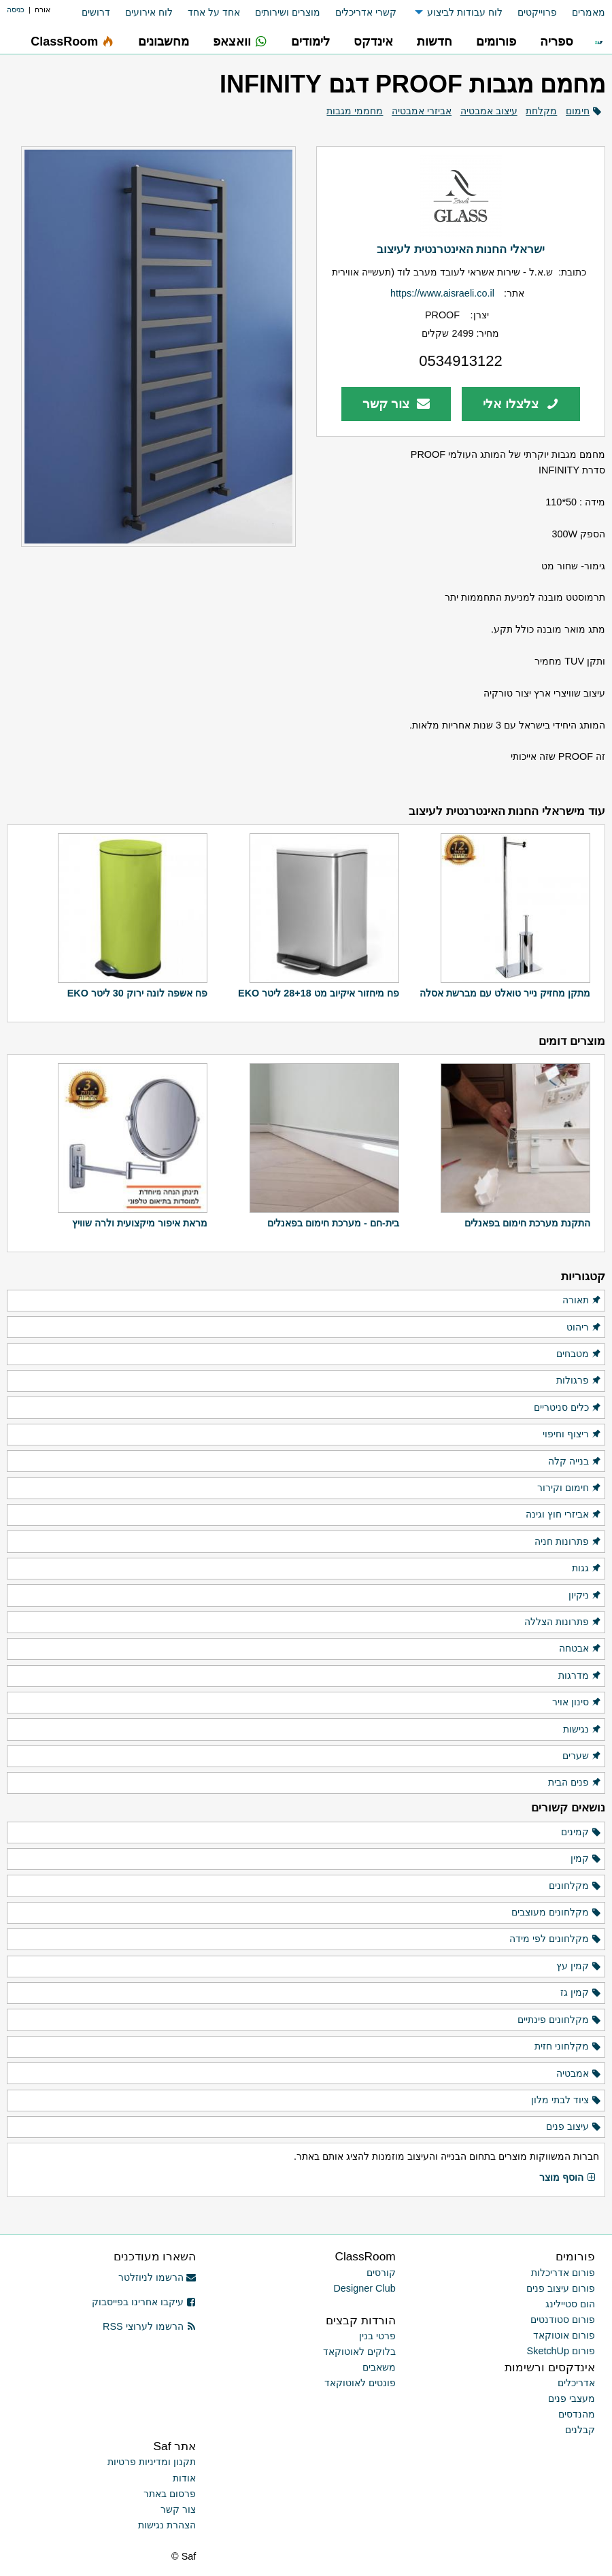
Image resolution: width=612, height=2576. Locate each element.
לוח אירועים (149, 12)
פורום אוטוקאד (564, 2335)
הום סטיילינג (570, 2303)
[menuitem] (581, 12)
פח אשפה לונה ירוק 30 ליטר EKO (137, 993)
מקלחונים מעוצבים (556, 1912)
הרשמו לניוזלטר (157, 2277)
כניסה (15, 9)
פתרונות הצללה (563, 1622)
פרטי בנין (377, 2335)
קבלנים (580, 2429)
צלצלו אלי (521, 404)
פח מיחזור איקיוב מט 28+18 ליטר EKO (318, 993)
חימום (578, 110)
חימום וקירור (569, 1488)
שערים (582, 1756)
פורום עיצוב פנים (560, 2288)
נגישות (582, 1729)
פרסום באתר (169, 2493)
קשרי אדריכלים (365, 12)
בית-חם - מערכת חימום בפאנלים (333, 1223)
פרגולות (579, 1380)
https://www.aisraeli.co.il (442, 293)
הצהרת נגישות (167, 2525)
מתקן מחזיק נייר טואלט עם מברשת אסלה (505, 993)
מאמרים (588, 12)
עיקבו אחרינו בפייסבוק (144, 2302)
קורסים (381, 2272)
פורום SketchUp (561, 2350)
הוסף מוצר (567, 2178)
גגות (587, 1568)
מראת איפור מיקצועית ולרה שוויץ (139, 1223)
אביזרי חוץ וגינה (564, 1514)
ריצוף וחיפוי (572, 1434)
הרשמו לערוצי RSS (149, 2326)
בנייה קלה (575, 1461)
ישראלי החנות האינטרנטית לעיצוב (461, 249)
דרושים (96, 12)
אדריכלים (576, 2382)
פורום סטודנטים (562, 2319)
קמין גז (581, 1993)
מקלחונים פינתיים (559, 2020)
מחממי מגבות (354, 110)
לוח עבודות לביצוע (465, 12)
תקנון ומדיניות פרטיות (151, 2461)
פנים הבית (575, 1782)
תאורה (582, 1300)
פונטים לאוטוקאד (360, 2382)
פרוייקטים (537, 12)
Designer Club (364, 2288)
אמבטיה (579, 2074)
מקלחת (541, 110)
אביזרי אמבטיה (422, 110)
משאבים (379, 2367)
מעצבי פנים (571, 2398)
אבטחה (580, 1648)
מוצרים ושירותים (287, 12)
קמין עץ (579, 1966)
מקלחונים (575, 1886)
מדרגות (580, 1676)
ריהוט (584, 1327)
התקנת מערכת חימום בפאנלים (527, 1223)
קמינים (581, 1832)
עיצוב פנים (574, 2127)
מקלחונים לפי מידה (555, 1939)
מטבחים (579, 1354)
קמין (586, 1859)
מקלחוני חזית (568, 2046)
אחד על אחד (214, 12)
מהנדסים (576, 2414)
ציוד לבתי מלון (566, 2100)
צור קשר (396, 404)
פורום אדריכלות (563, 2272)
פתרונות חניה (568, 1542)
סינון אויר (577, 1702)
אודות (184, 2478)
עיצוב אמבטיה (488, 110)
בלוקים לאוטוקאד (359, 2351)
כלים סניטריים (568, 1408)
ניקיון (585, 1595)
